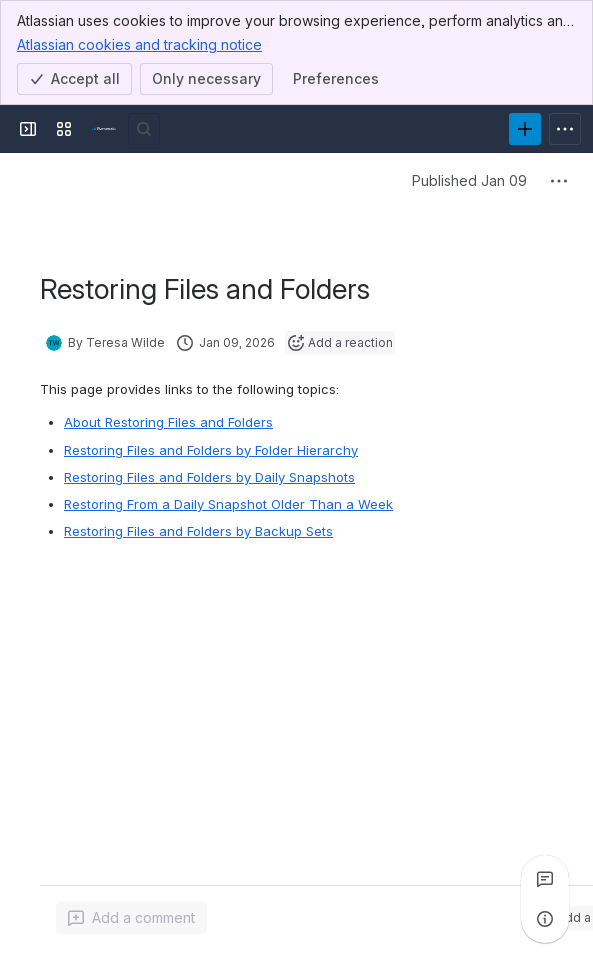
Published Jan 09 (469, 180)
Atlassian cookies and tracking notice (139, 44)
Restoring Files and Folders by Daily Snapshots (209, 477)
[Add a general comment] (131, 918)
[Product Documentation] (104, 129)
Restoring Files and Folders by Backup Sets (198, 531)
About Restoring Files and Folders (168, 422)
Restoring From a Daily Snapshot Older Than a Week (228, 504)
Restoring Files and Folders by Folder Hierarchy (211, 450)
